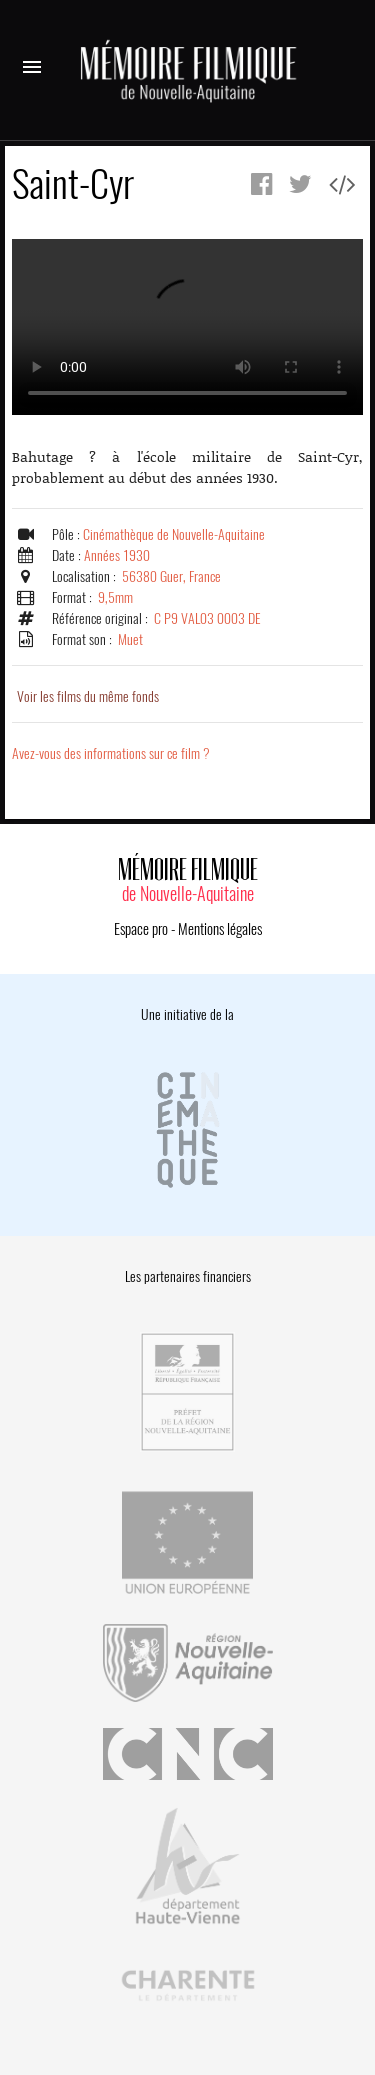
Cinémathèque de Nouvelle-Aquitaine (174, 534)
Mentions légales (220, 929)
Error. (187, 327)
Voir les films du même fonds (88, 696)
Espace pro (141, 929)
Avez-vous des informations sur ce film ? (111, 753)
